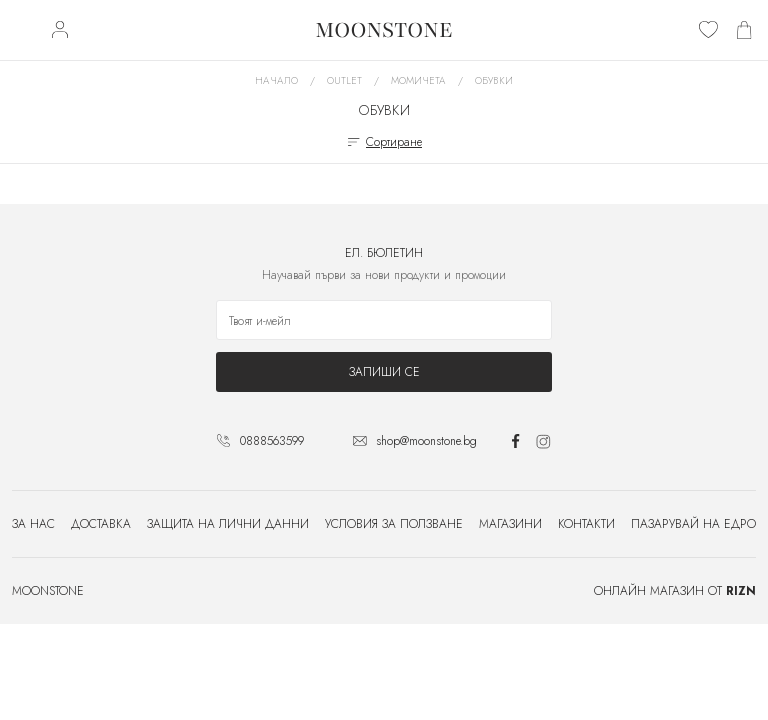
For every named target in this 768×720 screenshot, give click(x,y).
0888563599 (272, 441)
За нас (33, 524)
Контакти (586, 524)
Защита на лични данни (228, 524)
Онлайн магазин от (675, 591)
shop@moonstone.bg (426, 441)
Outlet (344, 80)
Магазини (510, 524)
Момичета (418, 80)
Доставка (101, 524)
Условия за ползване (394, 524)
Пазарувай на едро (693, 524)
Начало (276, 80)
